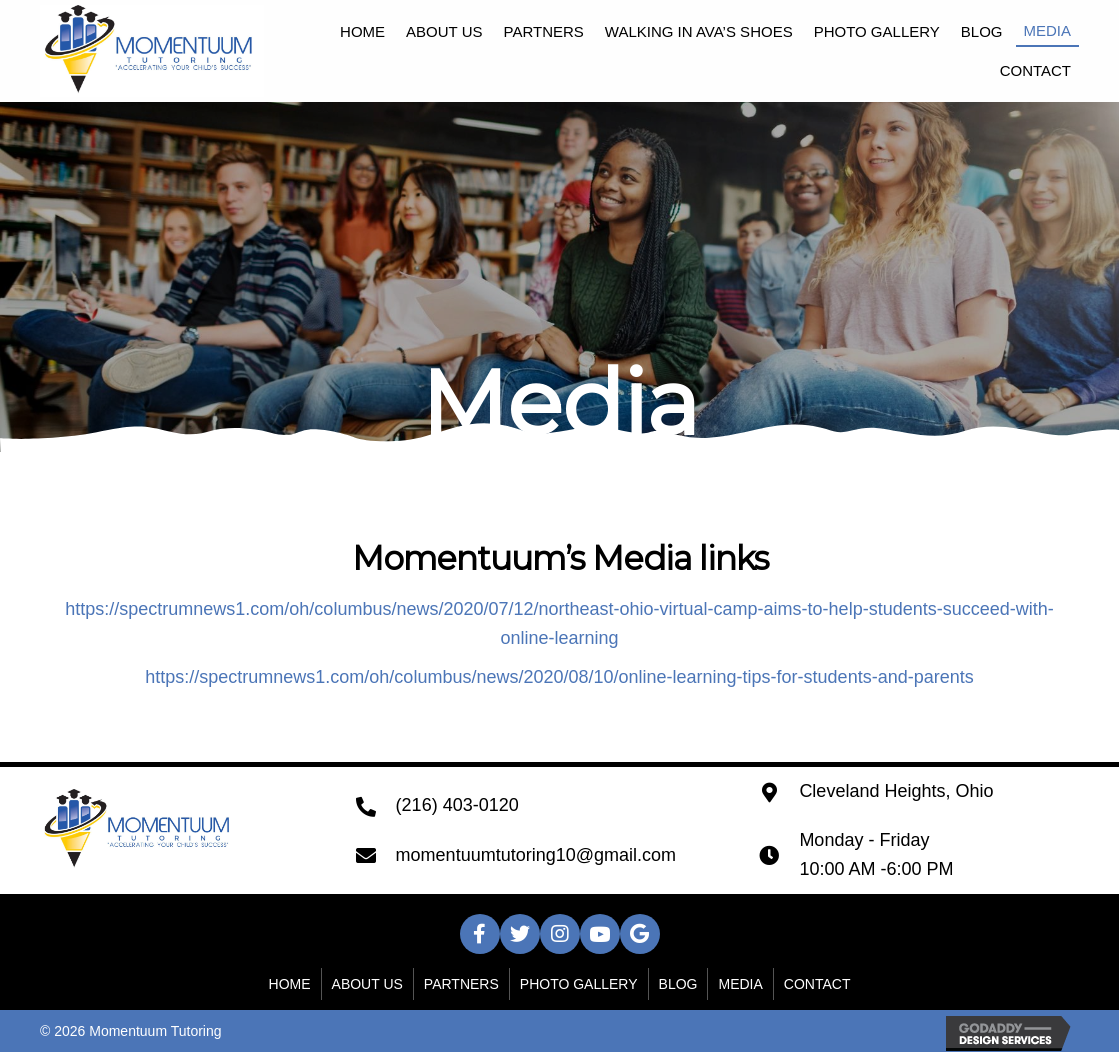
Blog (678, 984)
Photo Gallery (579, 984)
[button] (480, 934)
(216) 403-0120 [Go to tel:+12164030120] (457, 805)
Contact (817, 984)
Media (740, 984)
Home (290, 984)
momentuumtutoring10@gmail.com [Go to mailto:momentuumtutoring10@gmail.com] (536, 855)
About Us (367, 984)
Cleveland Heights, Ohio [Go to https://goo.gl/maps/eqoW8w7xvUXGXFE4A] (896, 791)
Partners (461, 984)
